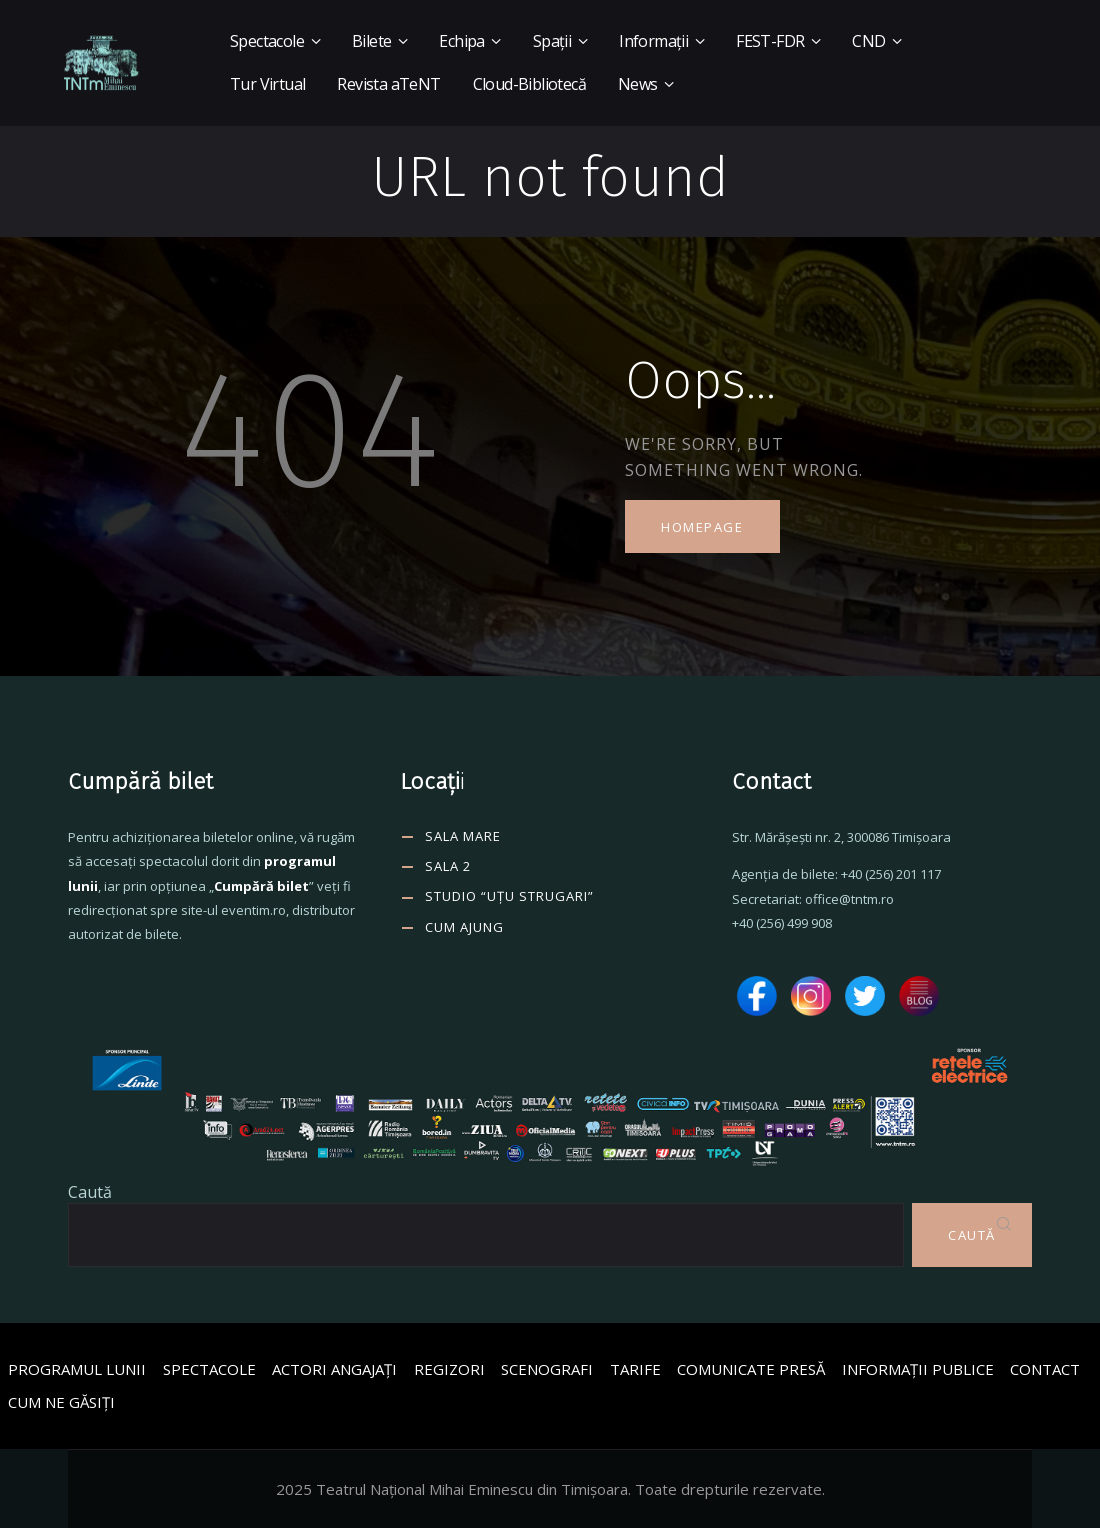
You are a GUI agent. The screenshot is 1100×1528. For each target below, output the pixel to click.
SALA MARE (463, 836)
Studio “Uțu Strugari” (509, 896)
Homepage (702, 527)
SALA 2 (448, 866)
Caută (90, 1192)
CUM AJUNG (464, 927)
